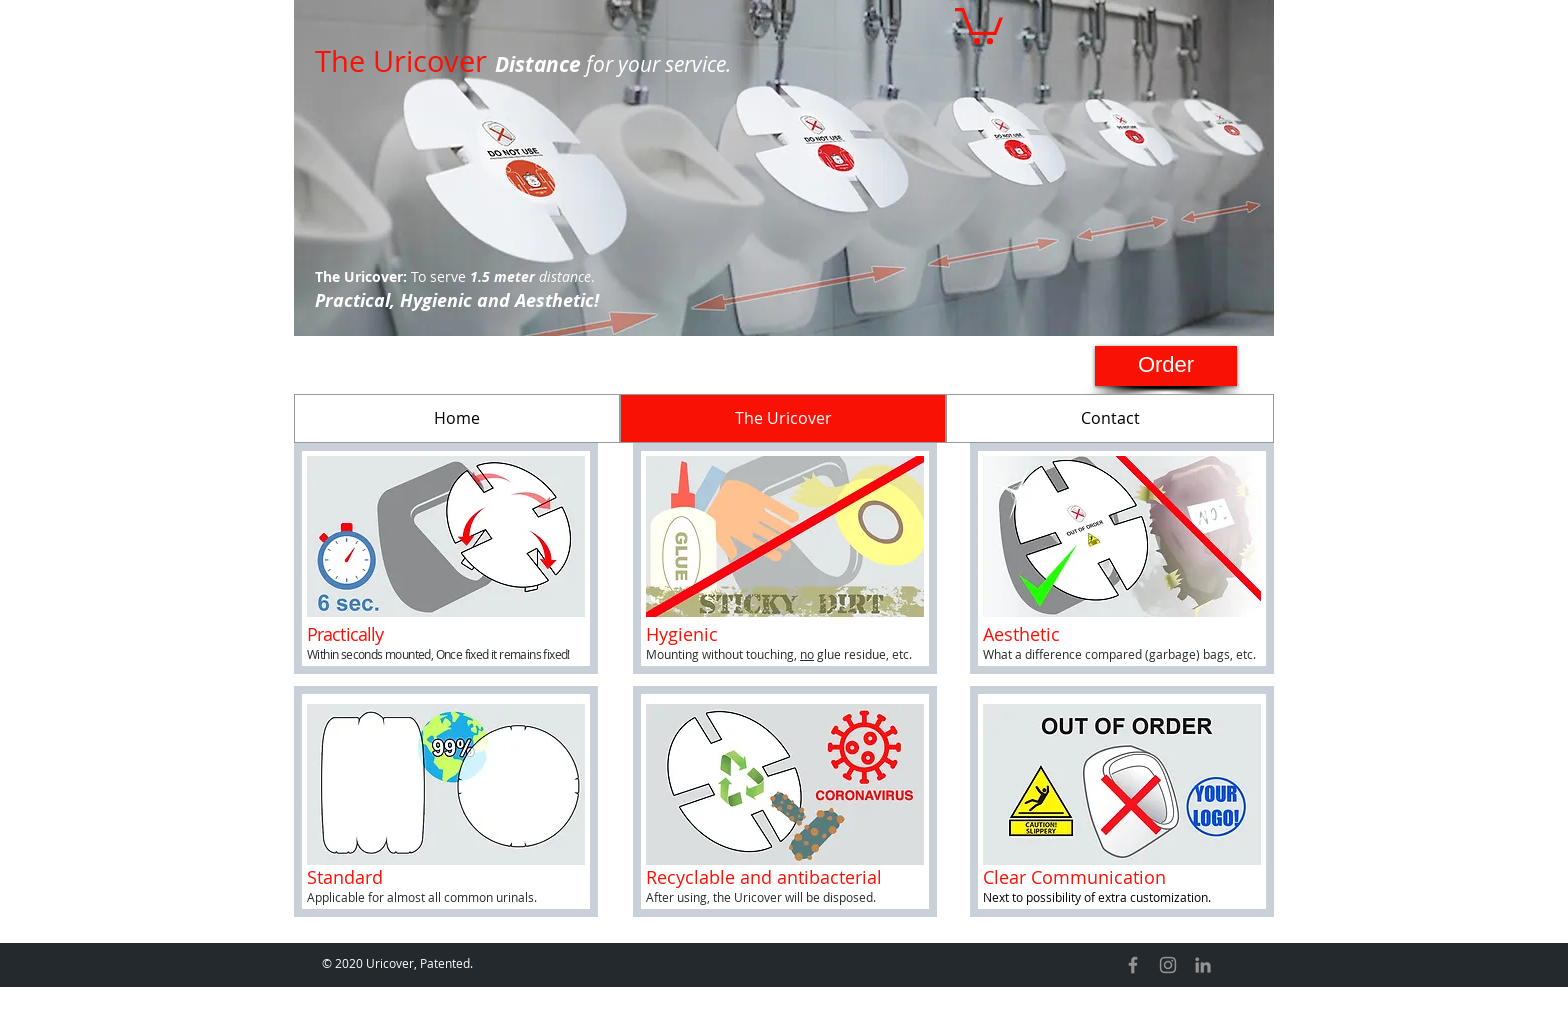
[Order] (1166, 366)
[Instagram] (1168, 965)
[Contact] (1110, 418)
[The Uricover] (783, 418)
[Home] (457, 418)
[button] (979, 24)
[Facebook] (1133, 965)
